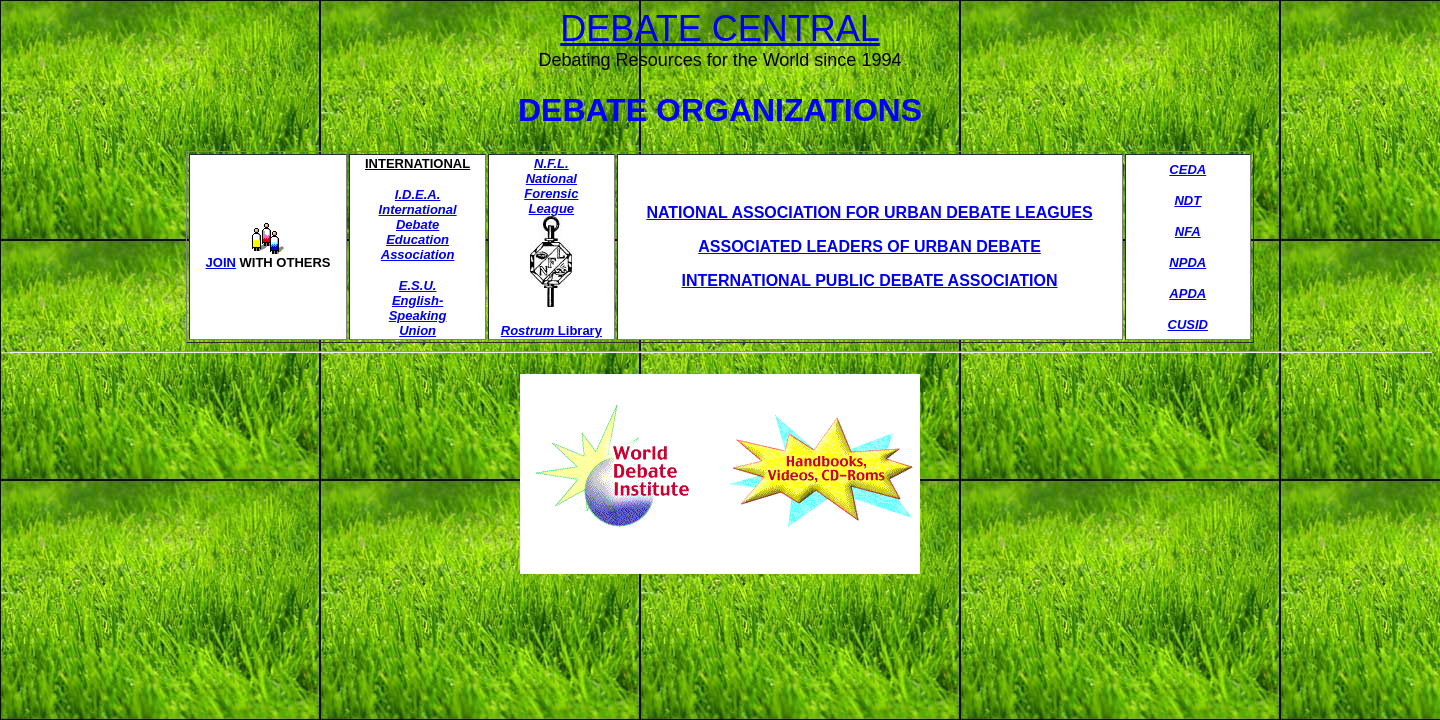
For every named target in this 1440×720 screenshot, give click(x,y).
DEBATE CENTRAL (719, 28)
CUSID (1188, 324)
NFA (1188, 231)
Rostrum (527, 330)
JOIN (221, 262)
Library (578, 330)
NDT (1187, 200)
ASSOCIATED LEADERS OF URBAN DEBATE (869, 246)
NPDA (1187, 262)
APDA (1187, 293)
